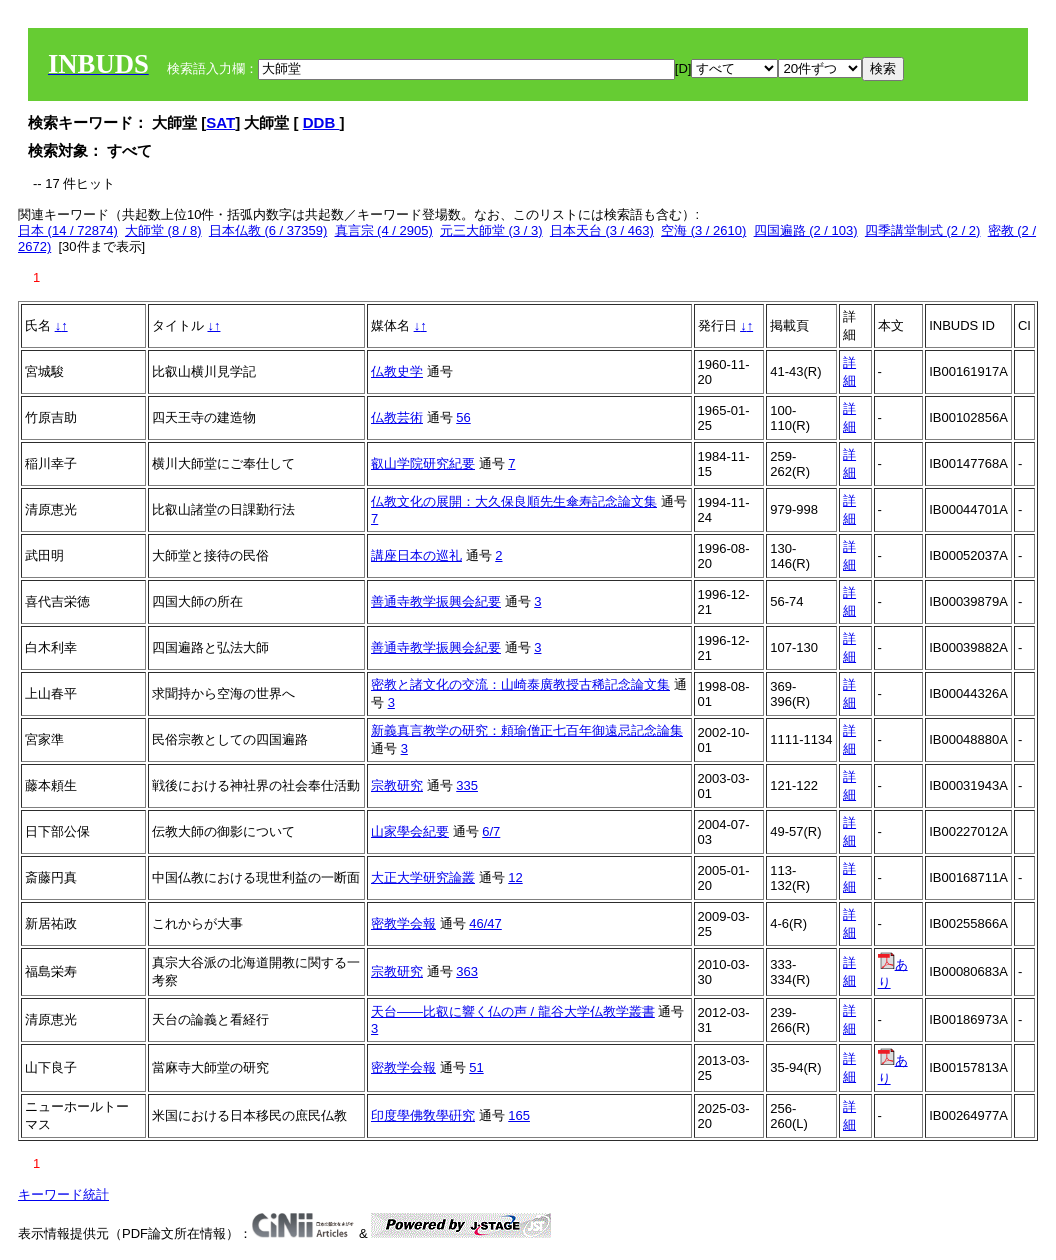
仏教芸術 (397, 417)
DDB (321, 122)
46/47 (485, 923)
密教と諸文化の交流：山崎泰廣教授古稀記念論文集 (520, 684)
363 (467, 971)
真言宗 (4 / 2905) (384, 230)
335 (467, 785)
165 (519, 1115)
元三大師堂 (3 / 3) (491, 230)
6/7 (491, 831)
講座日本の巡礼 (416, 555)
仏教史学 (397, 371)
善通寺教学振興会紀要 (436, 601)
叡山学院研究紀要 (423, 463)
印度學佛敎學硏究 (423, 1115)
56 (463, 417)
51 (476, 1067)
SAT (220, 122)
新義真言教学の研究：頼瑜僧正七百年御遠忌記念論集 (527, 730)
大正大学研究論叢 (423, 877)
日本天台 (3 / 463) (602, 230)
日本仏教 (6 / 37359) (268, 230)
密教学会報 (403, 923)
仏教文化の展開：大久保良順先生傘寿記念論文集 (514, 501)
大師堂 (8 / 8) (163, 230)
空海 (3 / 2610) (703, 230)
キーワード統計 (63, 1194)
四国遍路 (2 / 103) (806, 230)
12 (515, 877)
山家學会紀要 (410, 831)
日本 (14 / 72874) (68, 230)
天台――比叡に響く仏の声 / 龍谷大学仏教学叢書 (513, 1011)
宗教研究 (397, 785)
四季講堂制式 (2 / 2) (923, 230)
